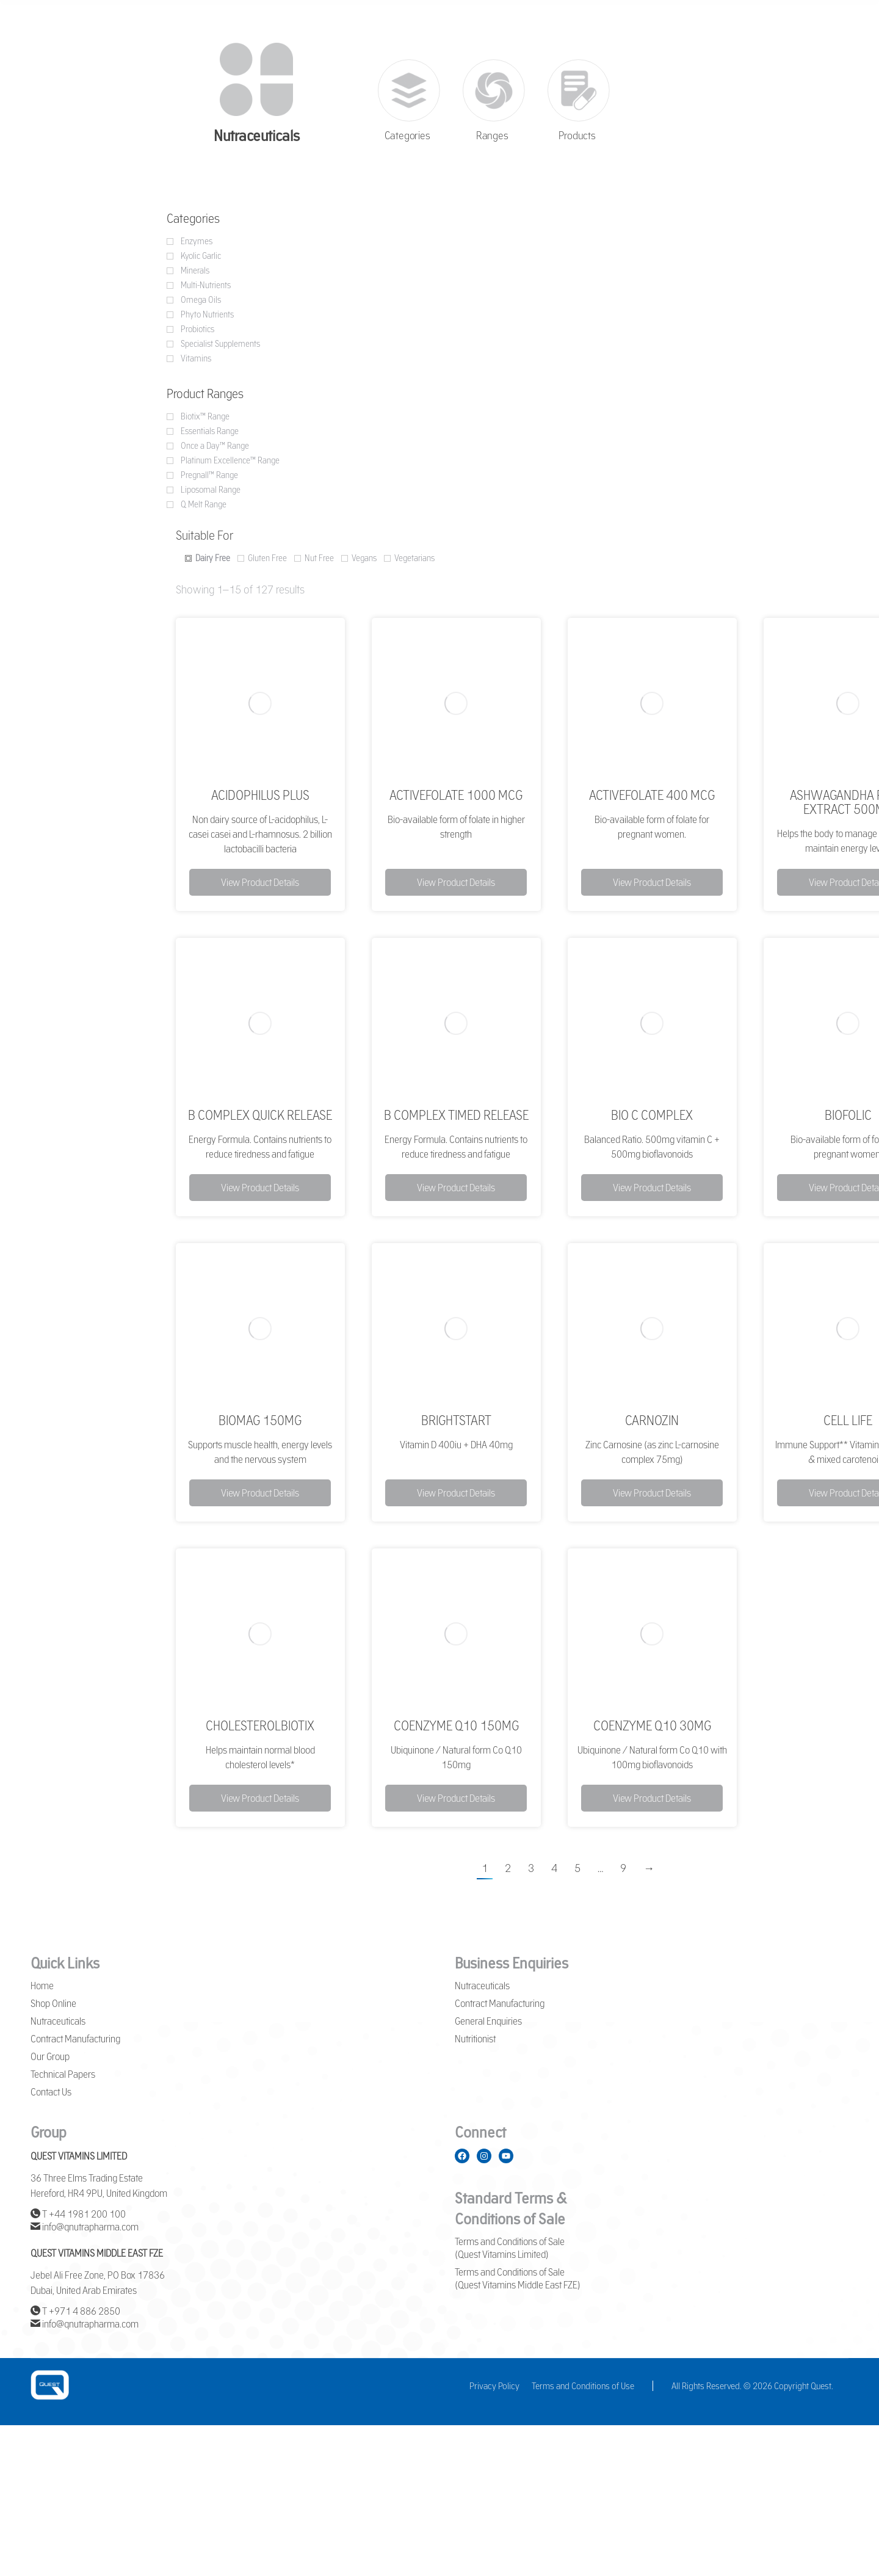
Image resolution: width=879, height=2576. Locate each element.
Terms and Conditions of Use (583, 2386)
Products (576, 135)
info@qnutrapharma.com (85, 2227)
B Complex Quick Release (260, 1115)
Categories (407, 135)
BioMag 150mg (260, 1420)
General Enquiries (488, 2021)
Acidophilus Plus (260, 795)
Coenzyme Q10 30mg (652, 1725)
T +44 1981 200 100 (78, 2214)
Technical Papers (63, 2074)
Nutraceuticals (58, 2021)
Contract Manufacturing (75, 2039)
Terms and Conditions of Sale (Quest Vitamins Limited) (510, 2247)
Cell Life (847, 1420)
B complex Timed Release (456, 1115)
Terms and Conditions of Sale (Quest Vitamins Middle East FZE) (518, 2278)
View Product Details (260, 882)
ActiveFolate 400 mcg (652, 795)
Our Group (50, 2056)
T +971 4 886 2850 (75, 2311)
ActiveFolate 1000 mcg (456, 795)
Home (42, 1985)
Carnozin (652, 1420)
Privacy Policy (494, 2386)
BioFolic (848, 1115)
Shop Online (53, 2003)
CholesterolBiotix (260, 1725)
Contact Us (51, 2092)
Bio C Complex (652, 1115)
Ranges (492, 135)
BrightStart (456, 1420)
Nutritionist (475, 2039)
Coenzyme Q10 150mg (456, 1725)
